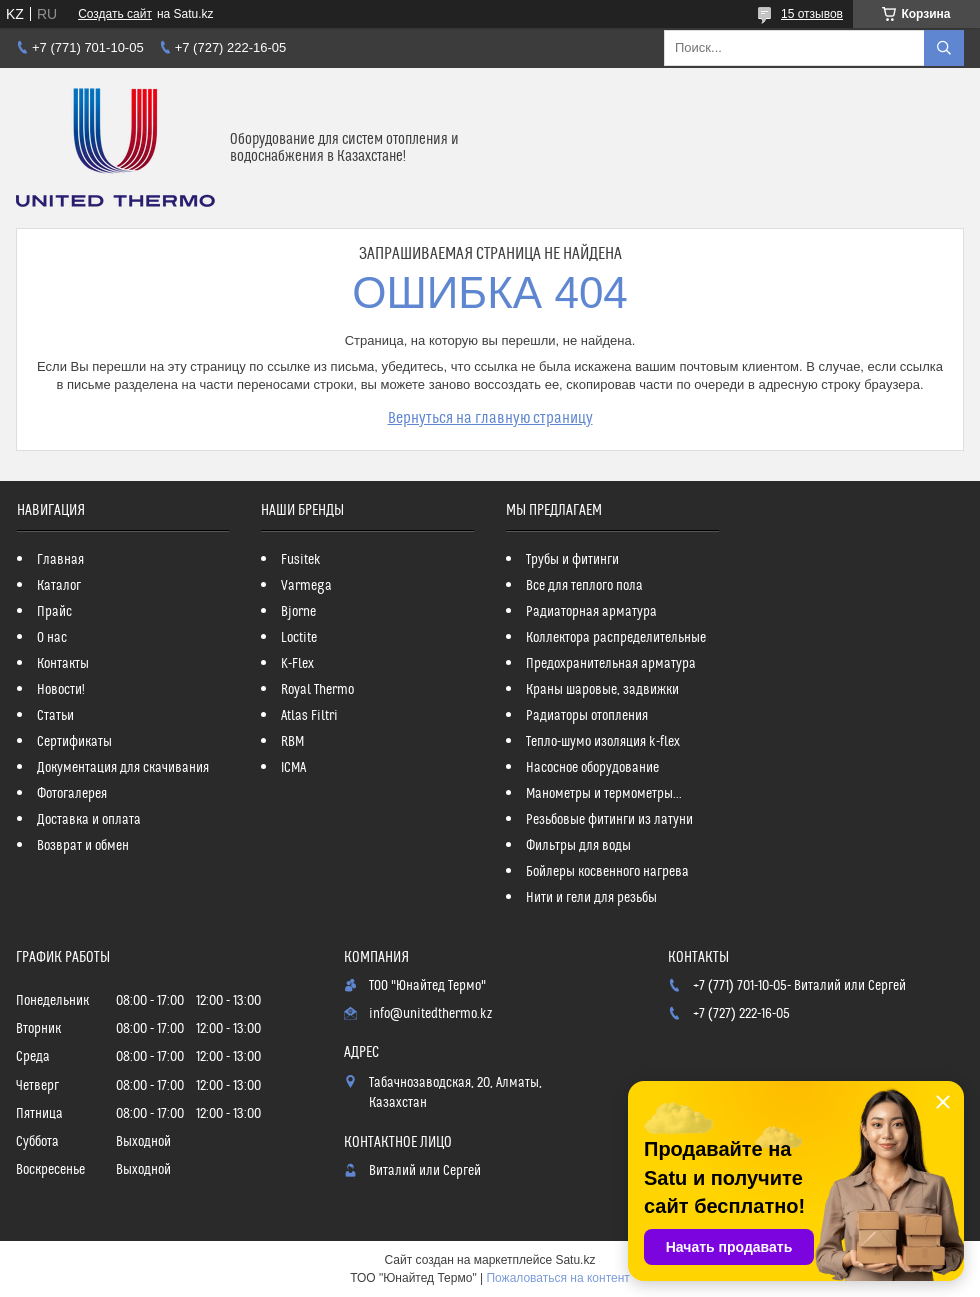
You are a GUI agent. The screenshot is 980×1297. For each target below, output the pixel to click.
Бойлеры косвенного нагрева (607, 872)
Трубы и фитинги (572, 560)
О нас (52, 638)
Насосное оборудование (592, 768)
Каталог (59, 586)
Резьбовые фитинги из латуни (609, 820)
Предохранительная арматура (611, 664)
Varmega (306, 586)
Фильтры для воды (578, 846)
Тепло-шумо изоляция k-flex (603, 742)
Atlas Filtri (309, 716)
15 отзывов (812, 14)
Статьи (55, 716)
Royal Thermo (317, 690)
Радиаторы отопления (587, 716)
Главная (60, 560)
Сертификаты (74, 742)
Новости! (61, 690)
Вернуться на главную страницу (490, 418)
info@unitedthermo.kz (430, 1014)
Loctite (299, 638)
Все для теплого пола (584, 586)
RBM (292, 742)
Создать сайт (115, 14)
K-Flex (297, 664)
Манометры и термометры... (604, 794)
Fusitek (301, 560)
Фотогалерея (72, 794)
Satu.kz (575, 1260)
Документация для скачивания (123, 768)
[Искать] (944, 48)
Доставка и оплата (89, 820)
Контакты (63, 664)
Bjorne (298, 612)
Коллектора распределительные (616, 638)
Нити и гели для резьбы (591, 898)
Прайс (54, 612)
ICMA (293, 768)
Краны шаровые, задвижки (602, 690)
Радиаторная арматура (591, 612)
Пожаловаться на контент (557, 1278)
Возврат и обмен (83, 846)
